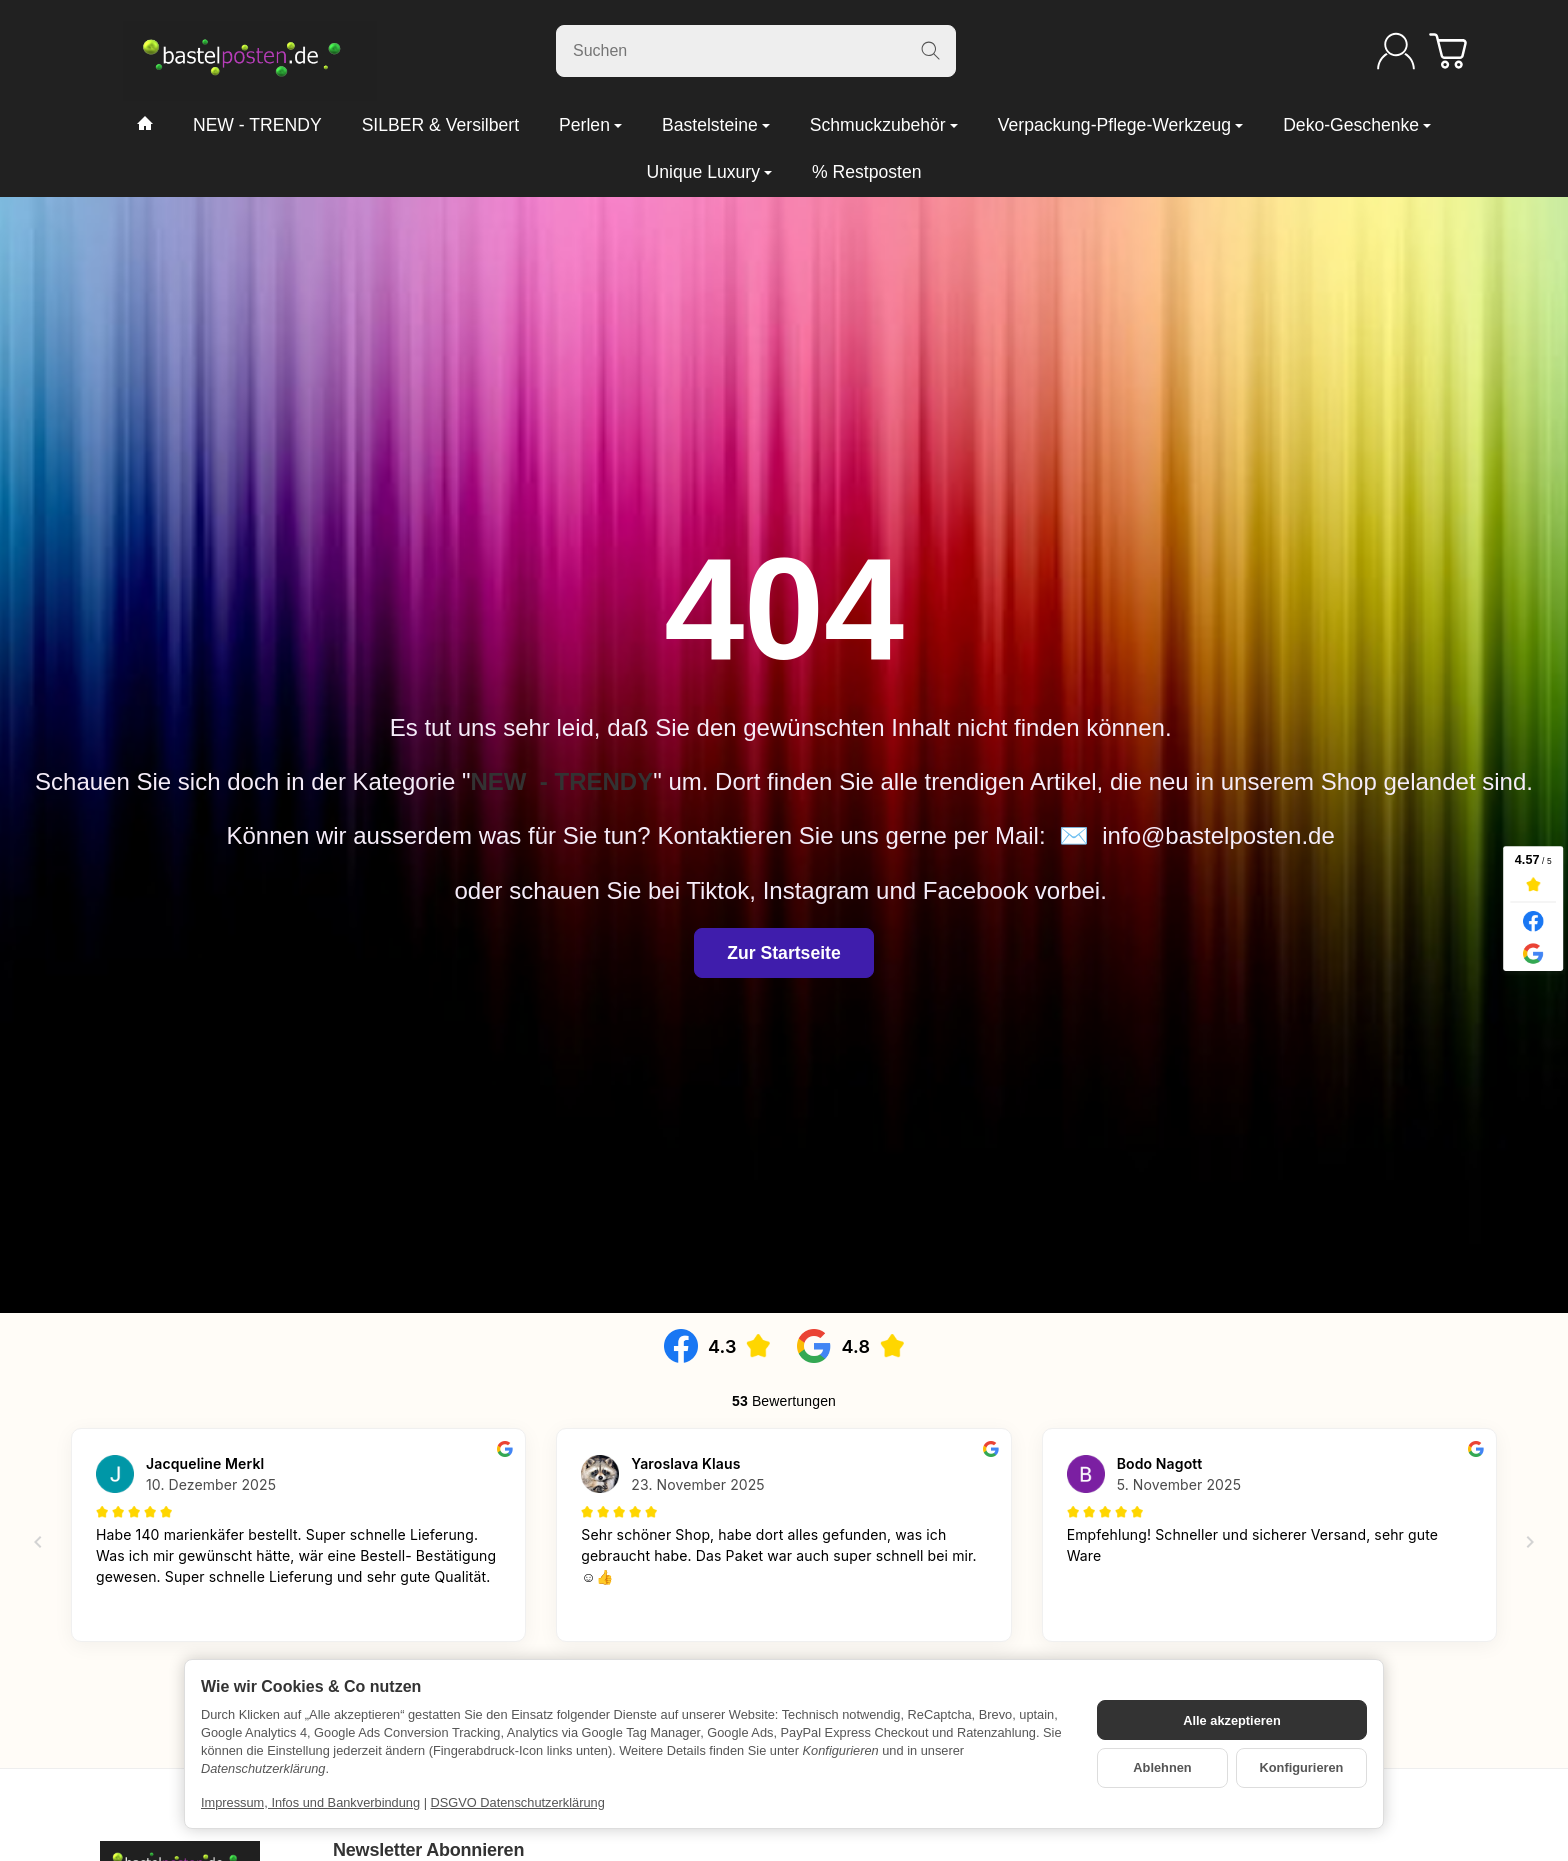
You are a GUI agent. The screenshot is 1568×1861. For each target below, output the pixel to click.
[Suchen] (756, 51)
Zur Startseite (783, 953)
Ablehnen (1162, 1767)
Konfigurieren (1302, 1767)
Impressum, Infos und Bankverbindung (310, 1802)
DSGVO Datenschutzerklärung (518, 1802)
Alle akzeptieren (1231, 1720)
